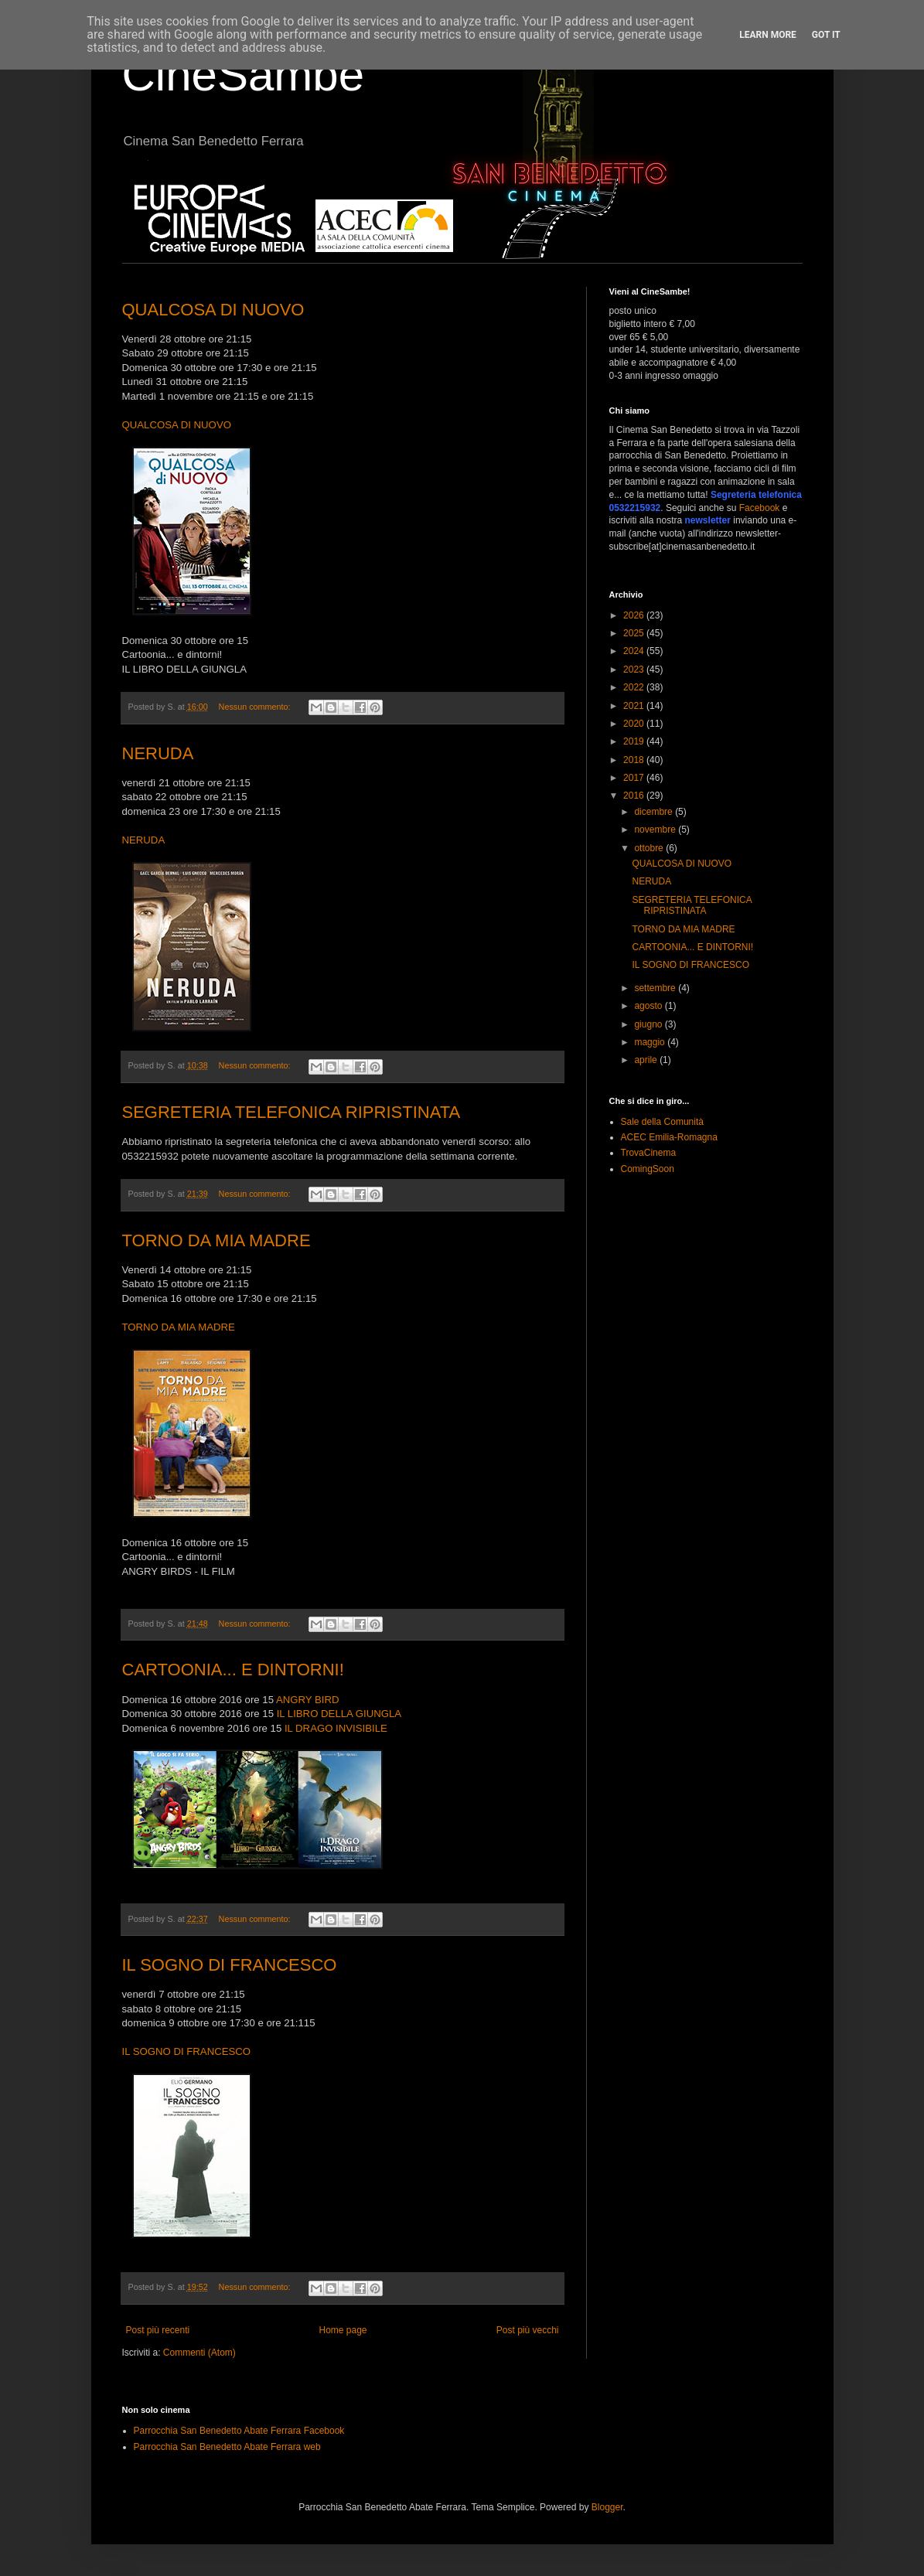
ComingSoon (647, 1169)
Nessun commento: (256, 706)
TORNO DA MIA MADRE (216, 1240)
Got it (826, 34)
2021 (634, 705)
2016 (634, 795)
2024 (634, 651)
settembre (656, 988)
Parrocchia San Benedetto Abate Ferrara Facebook (239, 2430)
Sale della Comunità (662, 1121)
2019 (634, 741)
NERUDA (158, 753)
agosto (649, 1005)
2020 (634, 723)
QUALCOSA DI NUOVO (213, 309)
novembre (656, 829)
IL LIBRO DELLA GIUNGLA (339, 1713)
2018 (634, 760)
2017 (634, 777)
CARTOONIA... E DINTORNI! (233, 1669)
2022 (634, 687)
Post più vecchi (527, 2330)
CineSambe (243, 75)
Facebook (759, 508)
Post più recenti (158, 2330)
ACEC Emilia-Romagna (669, 1137)
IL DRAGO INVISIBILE (336, 1728)
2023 (634, 669)
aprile (647, 1060)
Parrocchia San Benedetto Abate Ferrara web (227, 2446)
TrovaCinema (649, 1152)
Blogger (607, 2507)
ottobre (650, 848)
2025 (634, 633)
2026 (634, 615)
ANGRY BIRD (307, 1699)
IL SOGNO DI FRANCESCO (229, 1965)
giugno (649, 1024)
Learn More (767, 34)
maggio (650, 1042)
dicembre (654, 811)
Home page (343, 2330)
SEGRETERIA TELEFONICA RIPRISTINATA (291, 1112)
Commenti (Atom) (199, 2352)
